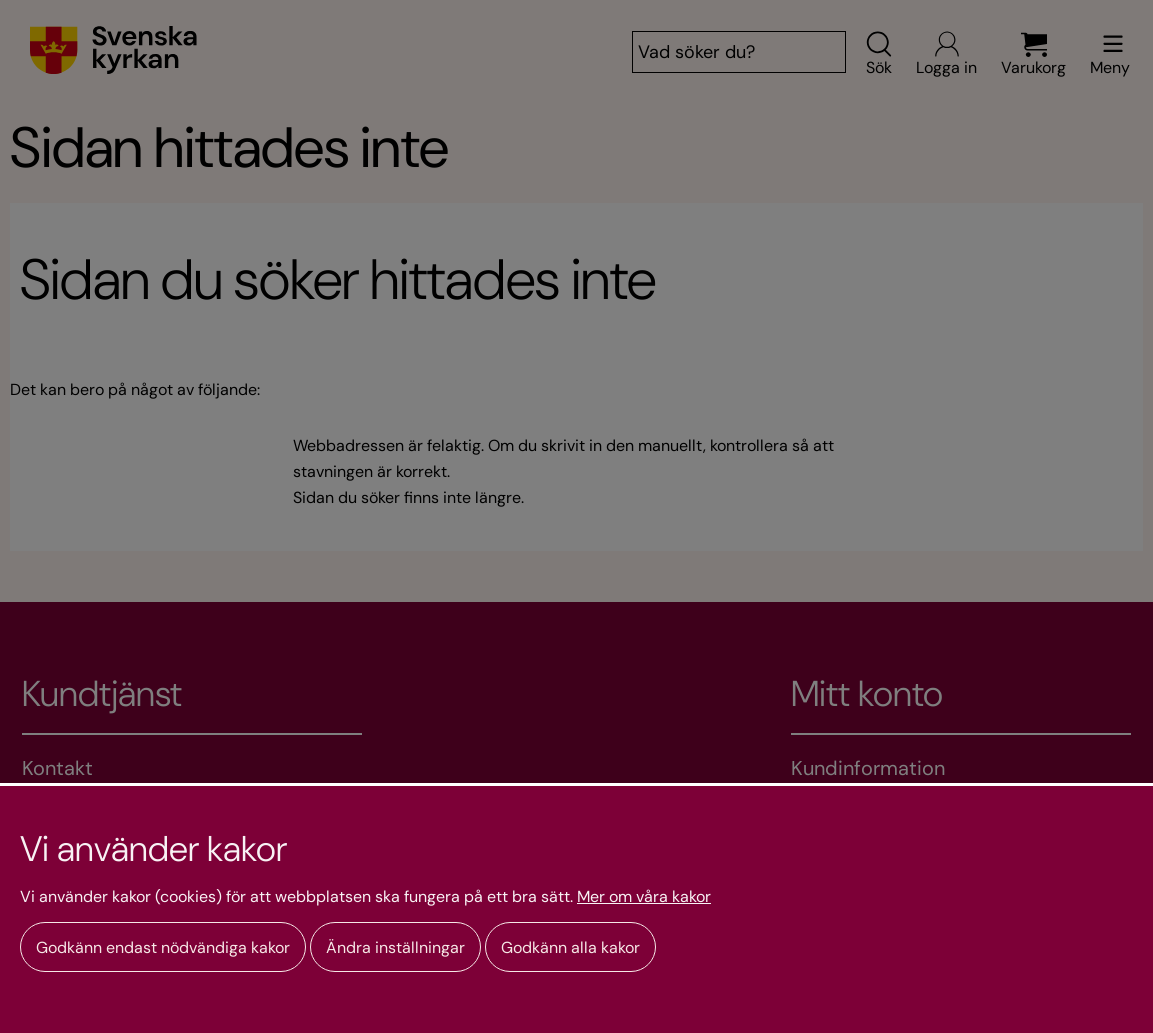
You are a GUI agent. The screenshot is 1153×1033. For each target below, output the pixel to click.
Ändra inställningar (395, 947)
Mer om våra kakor (644, 897)
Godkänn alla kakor (570, 947)
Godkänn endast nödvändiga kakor (163, 947)
